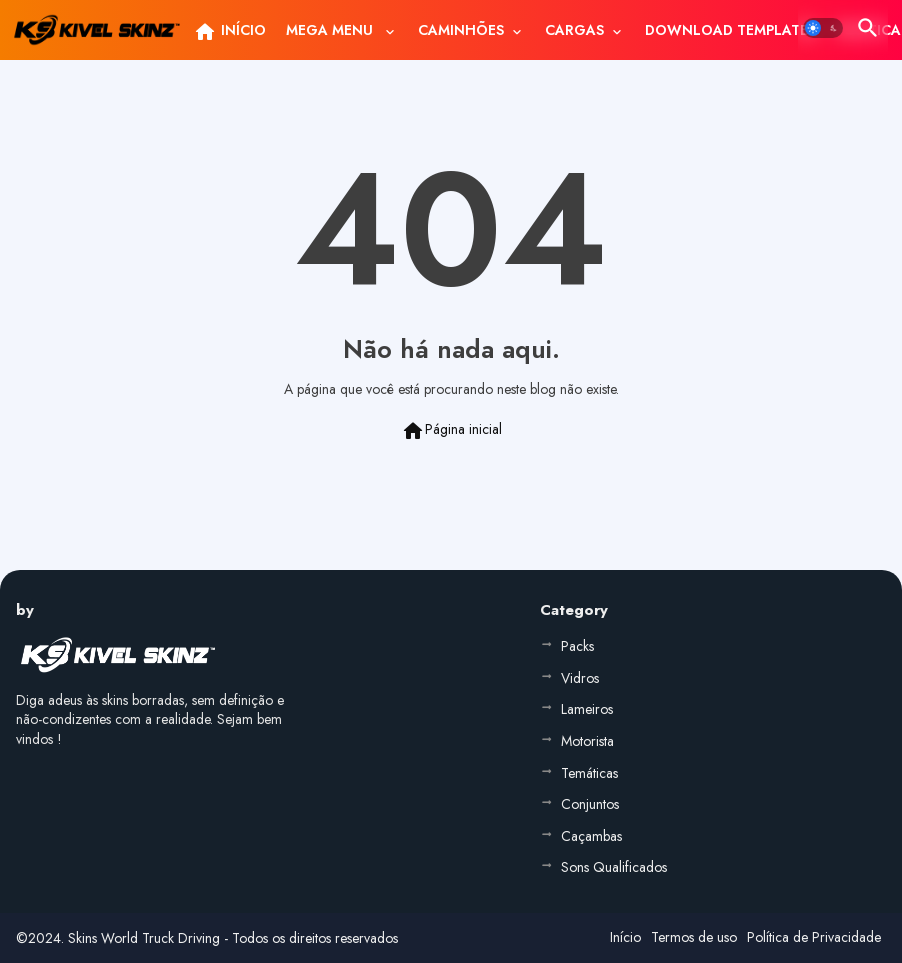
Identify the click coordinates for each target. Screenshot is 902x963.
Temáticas (589, 773)
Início (625, 937)
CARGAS (574, 30)
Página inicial (451, 431)
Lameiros (587, 709)
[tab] (229, 30)
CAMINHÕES (461, 30)
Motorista (587, 741)
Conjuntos (590, 804)
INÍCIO (229, 32)
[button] (823, 28)
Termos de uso (694, 937)
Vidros (580, 678)
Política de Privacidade (814, 937)
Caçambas (591, 836)
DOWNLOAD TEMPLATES (730, 30)
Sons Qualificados (614, 867)
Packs (577, 646)
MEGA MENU (331, 30)
